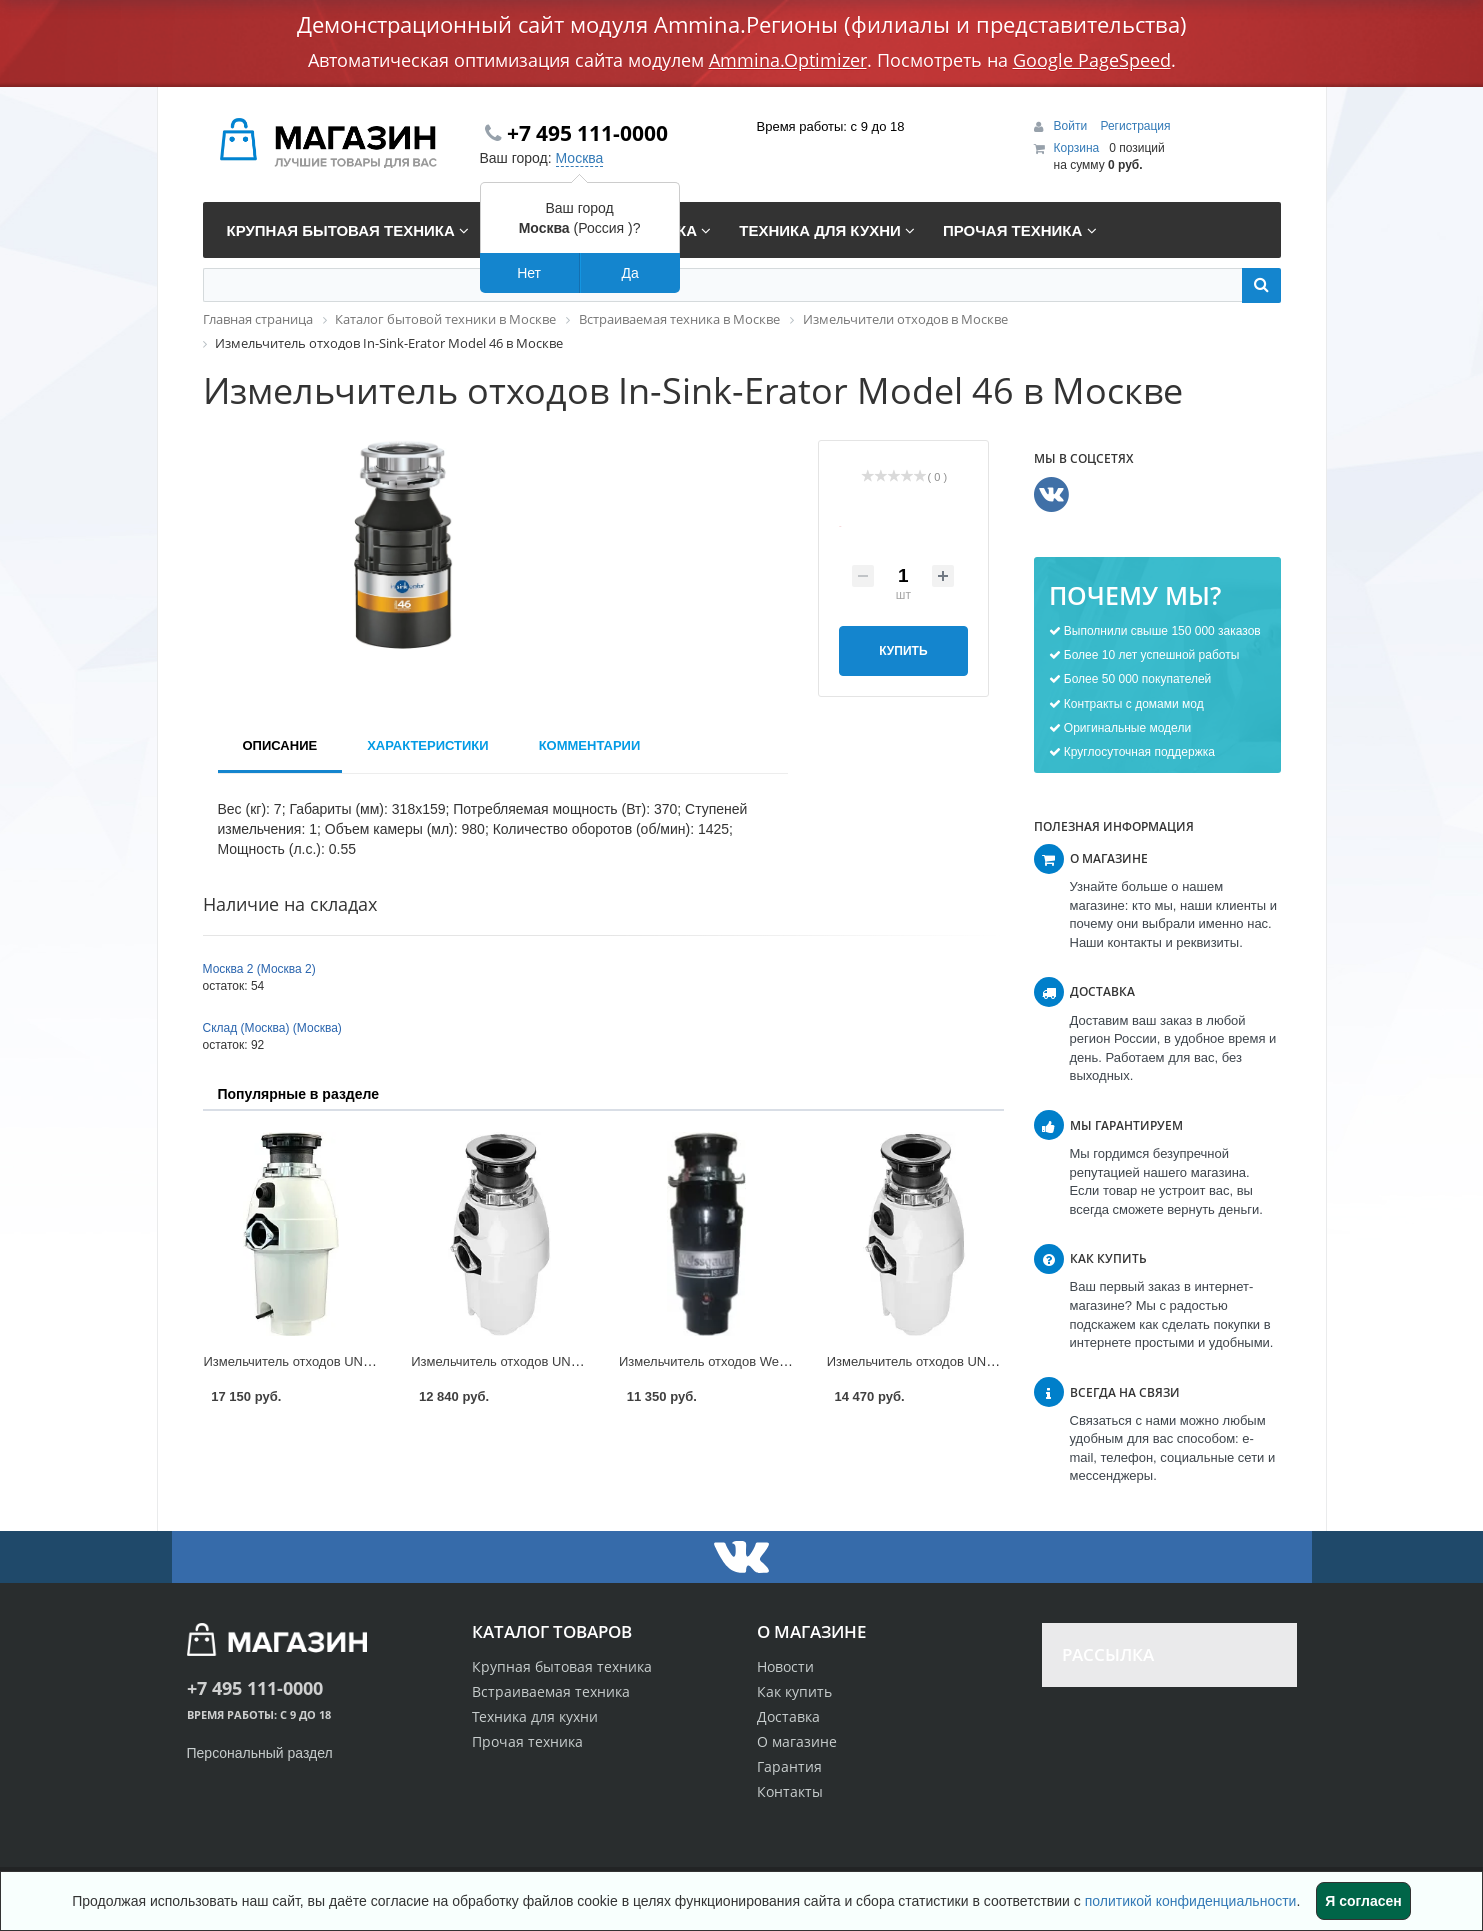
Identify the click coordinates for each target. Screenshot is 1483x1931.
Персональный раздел (260, 1753)
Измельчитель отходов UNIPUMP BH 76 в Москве (560, 1361)
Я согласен (1363, 1901)
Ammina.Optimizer (788, 60)
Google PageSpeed (1092, 60)
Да (629, 273)
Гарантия (789, 1766)
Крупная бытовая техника (562, 1666)
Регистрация (1135, 126)
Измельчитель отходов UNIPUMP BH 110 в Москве (357, 1361)
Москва (580, 158)
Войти (1072, 126)
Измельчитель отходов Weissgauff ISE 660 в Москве (775, 1361)
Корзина (1077, 148)
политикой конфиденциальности (1191, 1901)
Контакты (790, 1791)
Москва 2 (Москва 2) (259, 969)
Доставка (788, 1716)
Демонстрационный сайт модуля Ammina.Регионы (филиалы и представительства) (742, 24)
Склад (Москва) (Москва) (272, 1028)
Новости (785, 1666)
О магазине (797, 1741)
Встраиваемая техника (551, 1691)
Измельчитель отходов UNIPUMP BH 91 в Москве (976, 1361)
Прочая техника (527, 1741)
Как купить (794, 1691)
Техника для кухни (535, 1716)
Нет (529, 273)
